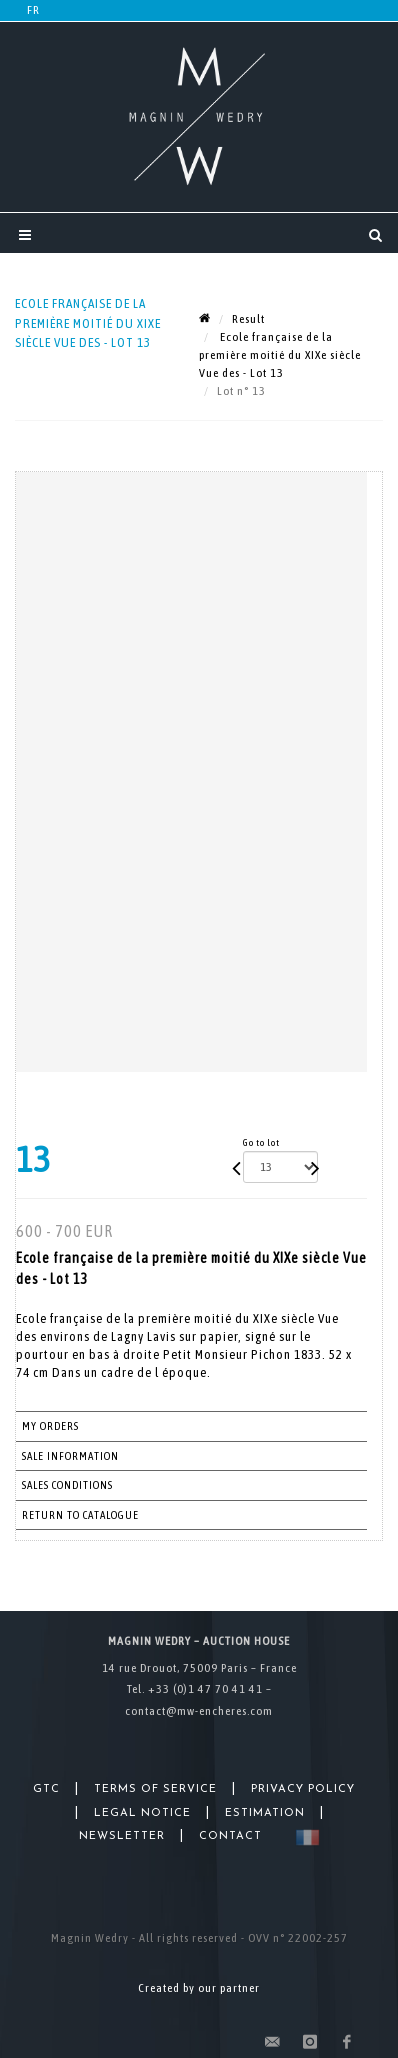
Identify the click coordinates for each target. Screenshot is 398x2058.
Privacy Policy (303, 1789)
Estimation (265, 1813)
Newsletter (122, 1836)
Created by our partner (199, 1988)
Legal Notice (142, 1813)
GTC (46, 1789)
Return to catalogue (80, 1515)
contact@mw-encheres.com (199, 1711)
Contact (230, 1836)
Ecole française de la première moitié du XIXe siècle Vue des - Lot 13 (280, 355)
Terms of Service (155, 1789)
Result (248, 319)
